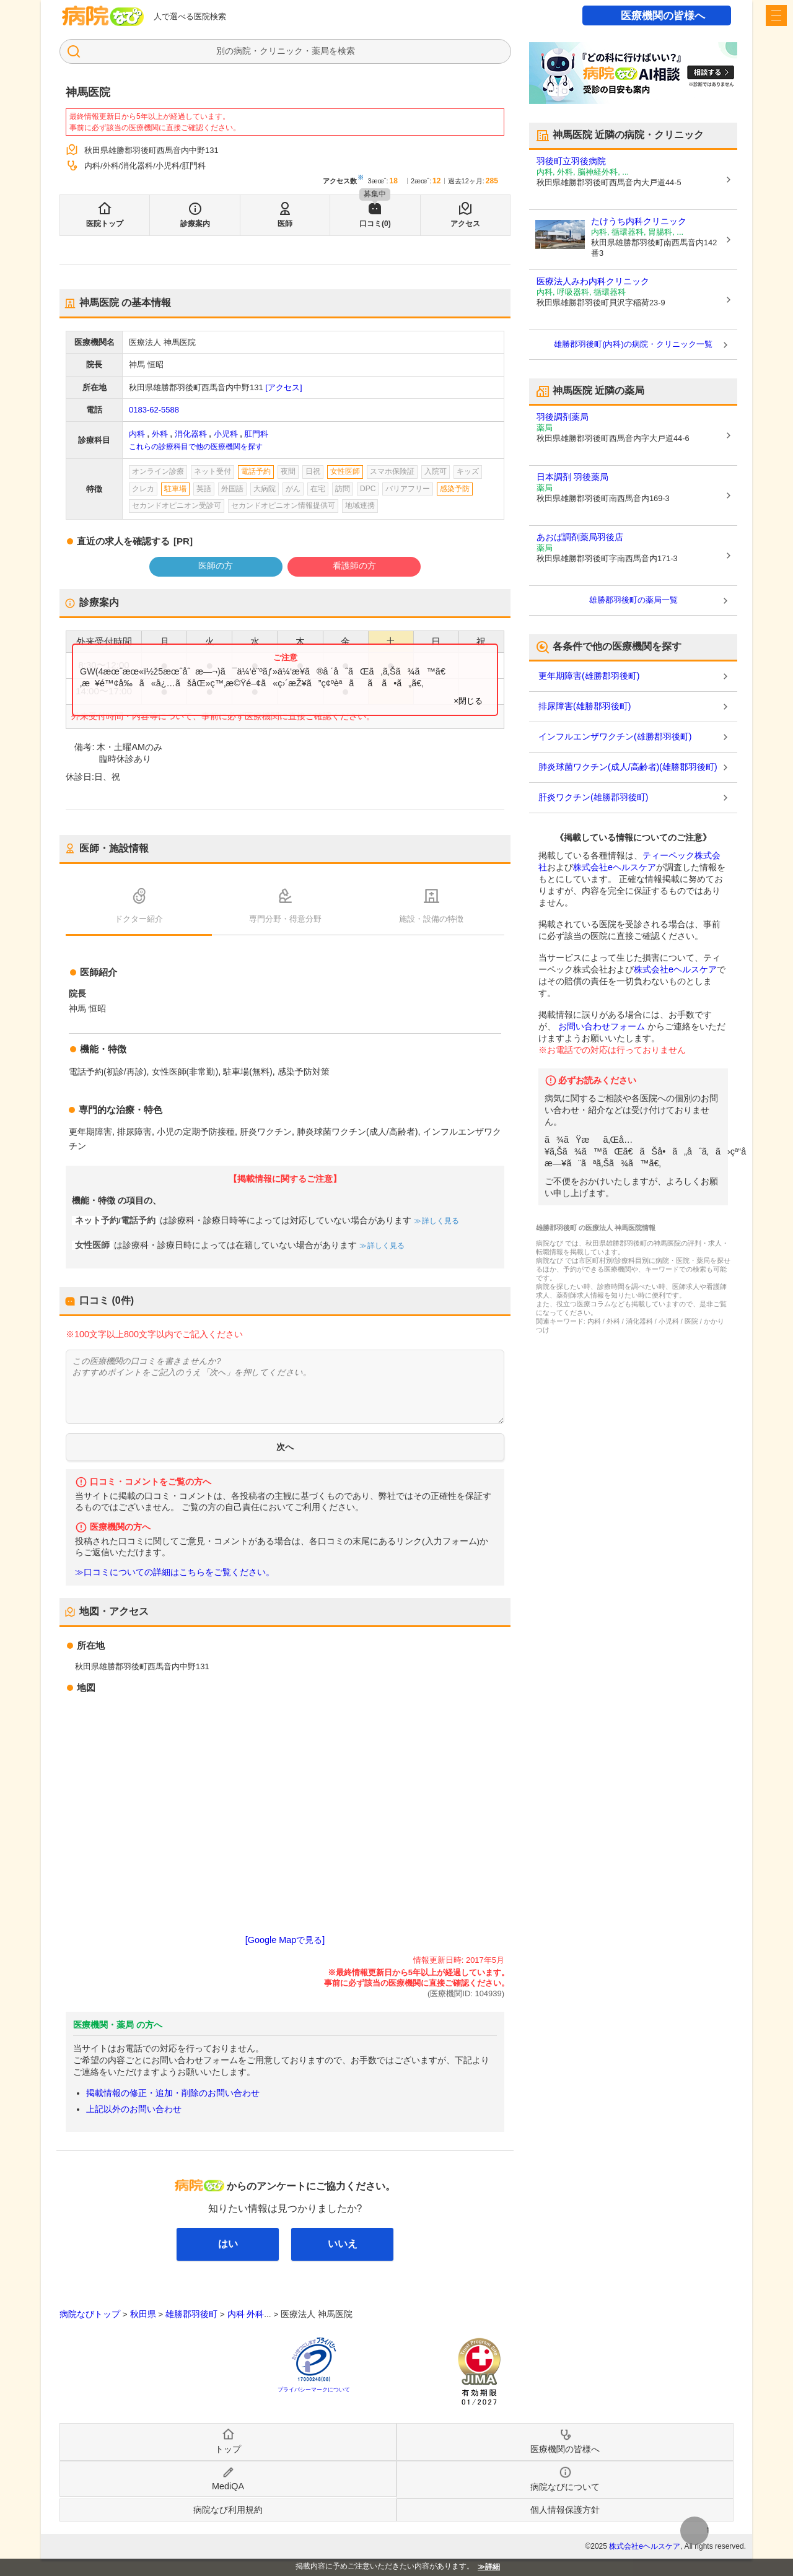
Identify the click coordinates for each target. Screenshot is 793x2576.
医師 (285, 223)
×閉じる (468, 700)
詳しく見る (439, 1220)
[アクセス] (283, 387)
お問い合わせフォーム (601, 1026)
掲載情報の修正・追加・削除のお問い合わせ (173, 2093)
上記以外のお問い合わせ (134, 2109)
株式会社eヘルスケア (614, 867)
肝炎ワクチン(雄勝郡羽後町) (593, 797)
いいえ (342, 2243)
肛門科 (256, 434)
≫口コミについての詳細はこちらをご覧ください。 (174, 1572)
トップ (228, 2449)
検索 (346, 51)
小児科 (226, 434)
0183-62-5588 (154, 409)
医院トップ (104, 223)
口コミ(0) (375, 223)
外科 (160, 434)
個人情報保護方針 (565, 2510)
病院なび (103, 16)
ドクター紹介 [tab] (139, 918)
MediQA (228, 2486)
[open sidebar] (776, 15)
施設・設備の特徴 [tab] (431, 918)
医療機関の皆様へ (663, 16)
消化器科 (191, 434)
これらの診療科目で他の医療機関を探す (196, 446)
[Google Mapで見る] (285, 1940)
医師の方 (215, 565)
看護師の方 (354, 565)
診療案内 (195, 223)
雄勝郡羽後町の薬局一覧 (633, 600)
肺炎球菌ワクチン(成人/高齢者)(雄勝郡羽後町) (627, 767)
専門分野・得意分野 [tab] (285, 918)
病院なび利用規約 (228, 2510)
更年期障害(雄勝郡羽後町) (588, 676)
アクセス (465, 223)
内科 (137, 434)
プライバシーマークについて (314, 2389)
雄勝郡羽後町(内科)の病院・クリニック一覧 (633, 344)
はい (228, 2243)
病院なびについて (565, 2487)
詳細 (492, 2566)
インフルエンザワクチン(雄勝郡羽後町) (614, 736)
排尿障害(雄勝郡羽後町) (584, 706)
